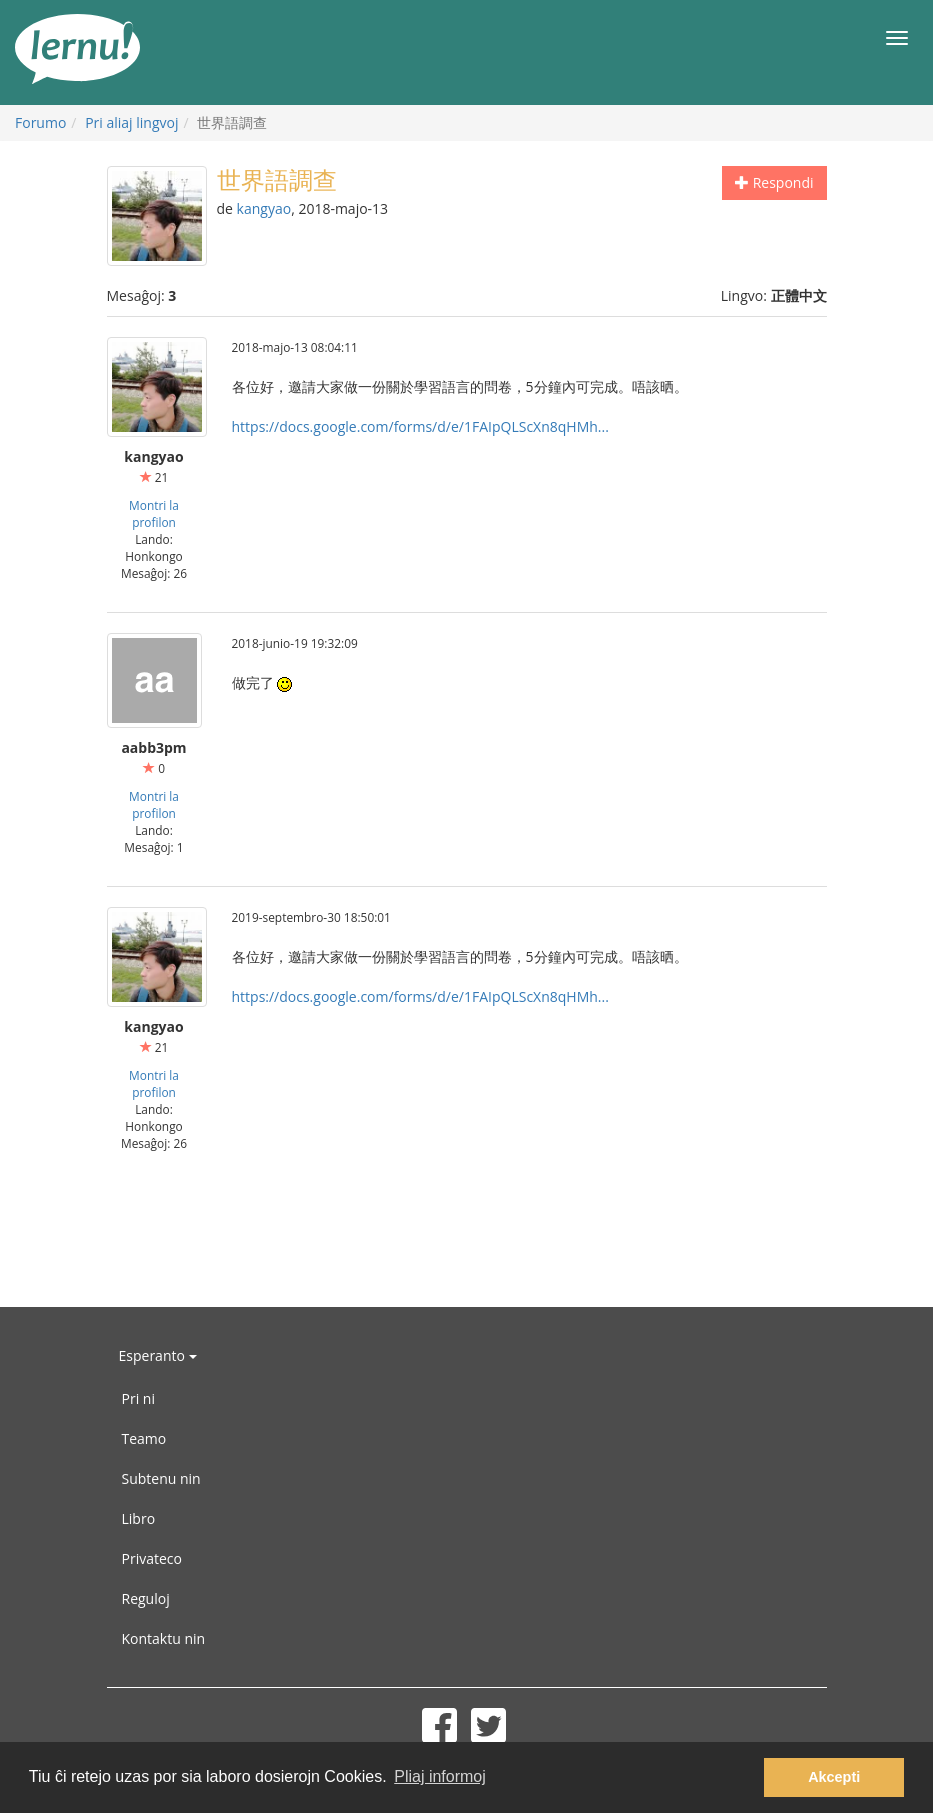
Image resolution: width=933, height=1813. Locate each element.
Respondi (774, 182)
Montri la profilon (154, 513)
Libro (139, 1518)
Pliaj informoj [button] (440, 1776)
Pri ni (138, 1398)
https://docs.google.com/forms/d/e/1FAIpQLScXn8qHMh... (420, 426)
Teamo (144, 1438)
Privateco (152, 1558)
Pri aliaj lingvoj (131, 122)
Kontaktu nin (164, 1638)
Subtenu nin (161, 1478)
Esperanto (158, 1355)
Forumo (40, 122)
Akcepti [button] (834, 1777)
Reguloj (146, 1598)
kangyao (264, 208)
